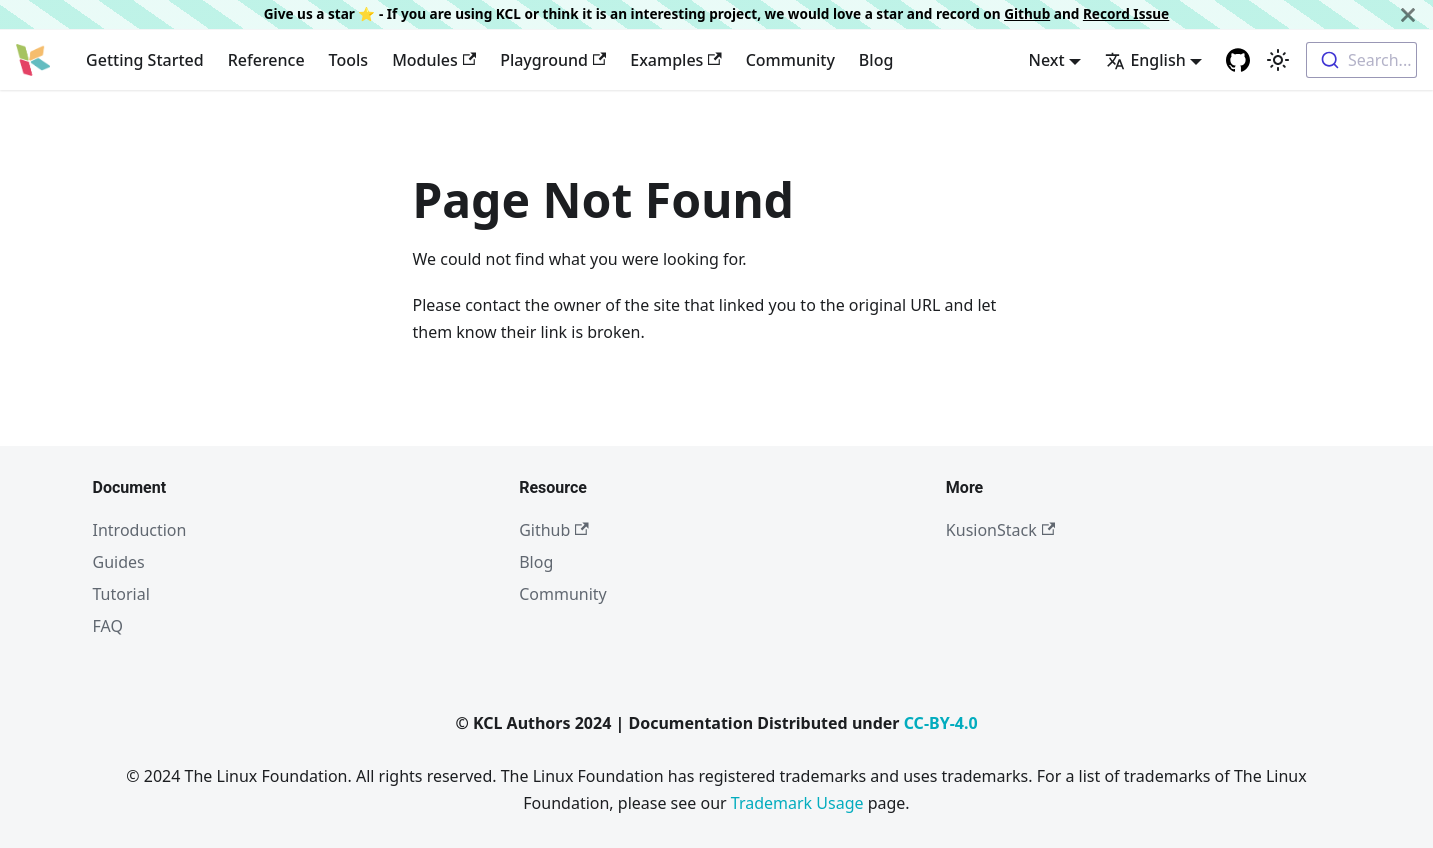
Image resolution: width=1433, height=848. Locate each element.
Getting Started (145, 60)
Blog (876, 60)
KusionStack (1000, 530)
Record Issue (1126, 13)
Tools (349, 60)
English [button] (1145, 60)
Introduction (140, 530)
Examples (675, 60)
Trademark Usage (797, 803)
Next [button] (1046, 60)
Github (1027, 13)
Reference (266, 60)
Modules (434, 60)
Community (790, 60)
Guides (119, 562)
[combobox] (1361, 60)
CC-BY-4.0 (941, 723)
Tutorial (121, 594)
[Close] (1408, 14)
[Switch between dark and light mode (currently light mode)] (1278, 60)
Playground (553, 60)
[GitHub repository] (1238, 60)
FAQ (108, 626)
